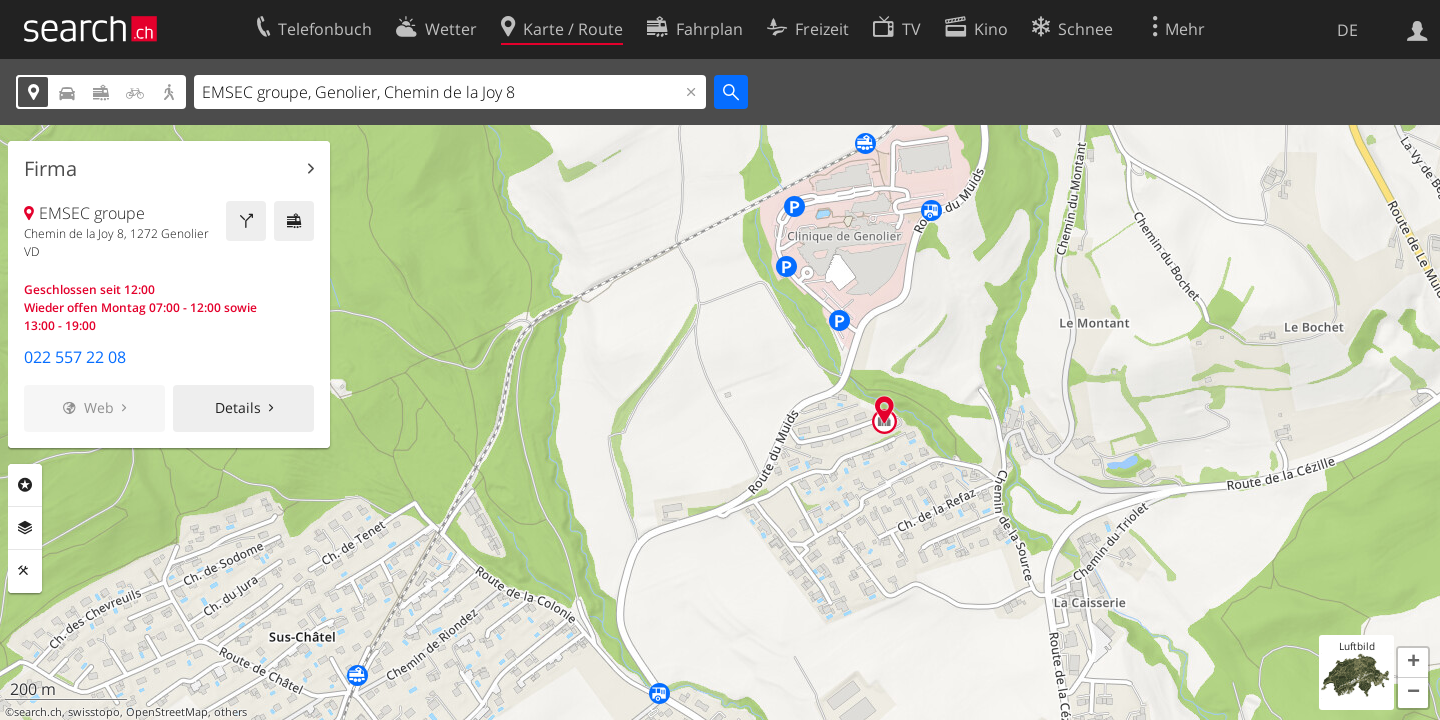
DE (1347, 30)
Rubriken (25, 485)
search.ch (38, 712)
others (230, 712)
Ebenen (25, 528)
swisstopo (94, 712)
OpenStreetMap (167, 712)
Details (238, 407)
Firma (50, 169)
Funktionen (25, 571)
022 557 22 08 (75, 357)
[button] (1413, 663)
